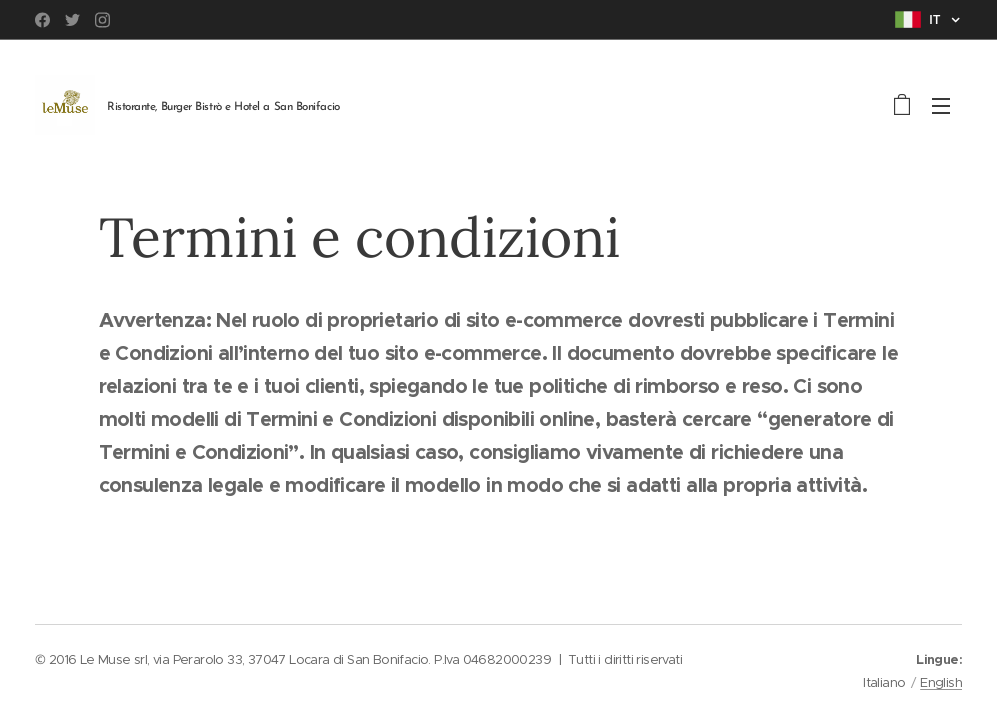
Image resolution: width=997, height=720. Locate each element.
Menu (941, 106)
